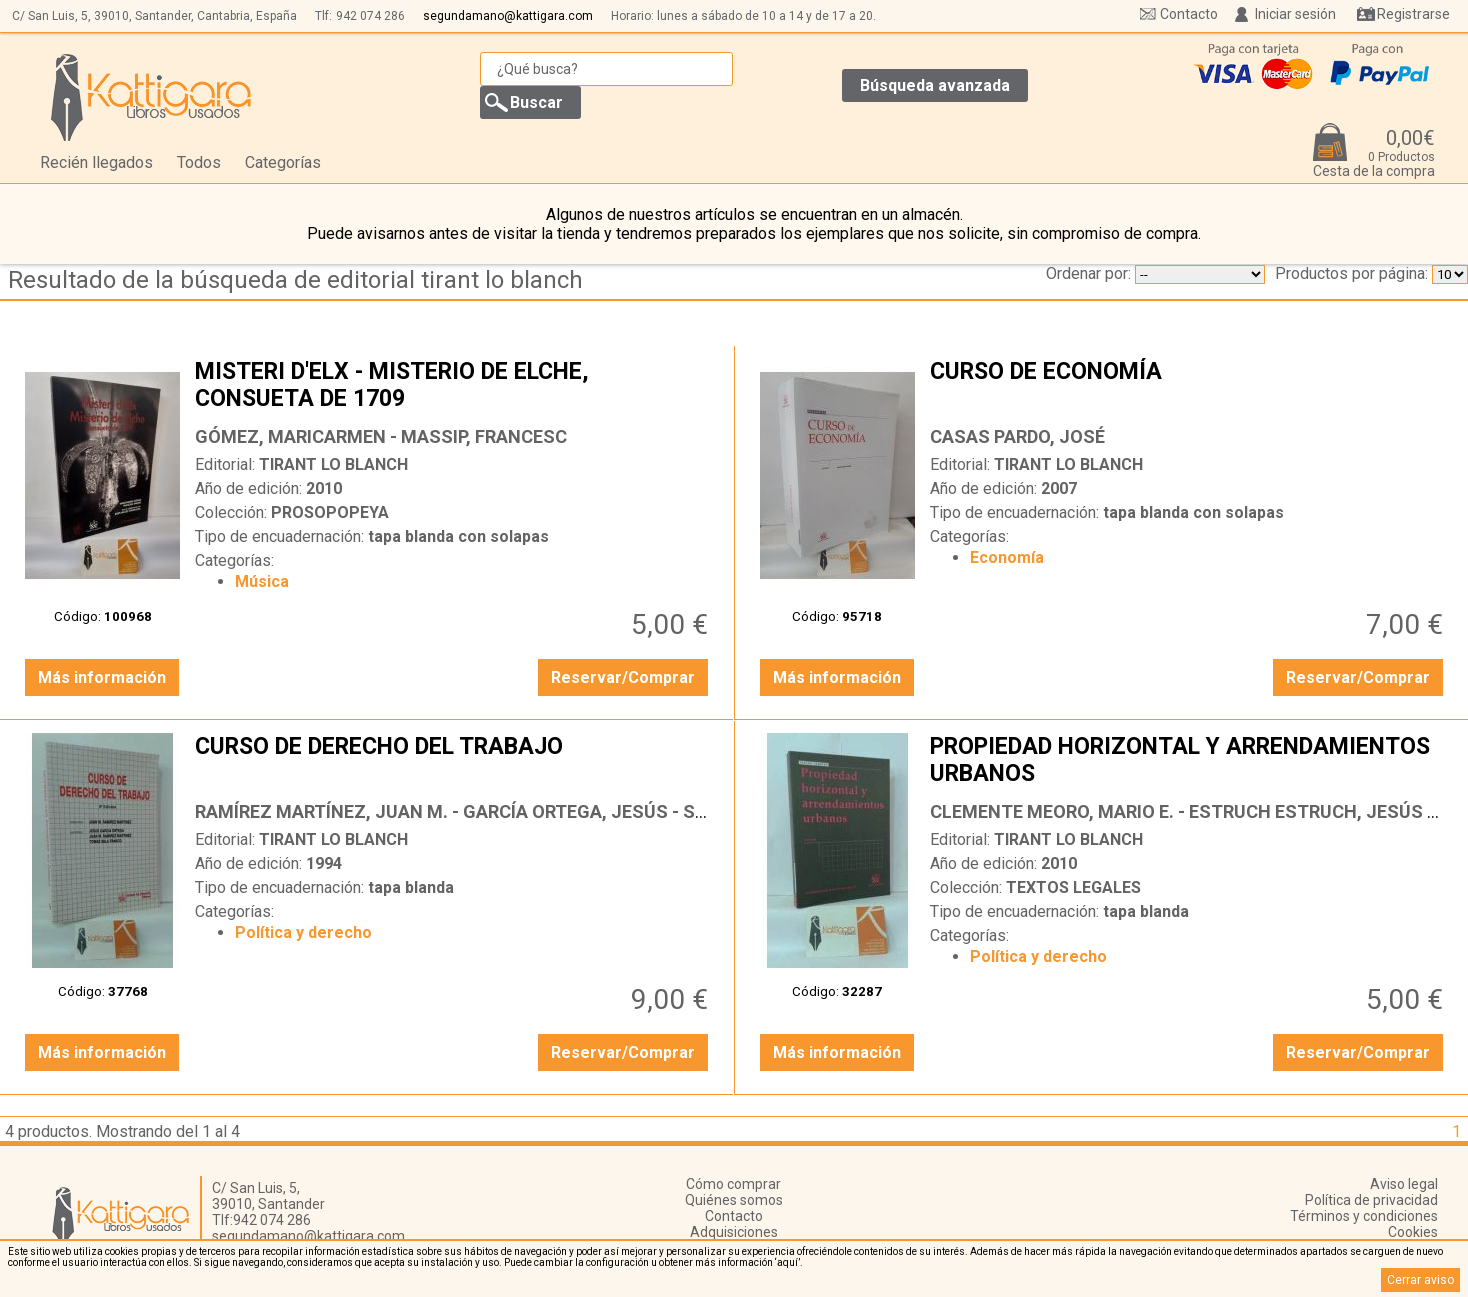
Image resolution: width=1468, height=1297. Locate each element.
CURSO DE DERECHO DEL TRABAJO (454, 762)
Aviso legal (1404, 1184)
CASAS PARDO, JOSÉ (1017, 436)
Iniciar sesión (1295, 14)
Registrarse (1413, 14)
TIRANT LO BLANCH (333, 464)
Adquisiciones (734, 1232)
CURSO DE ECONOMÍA (1189, 387)
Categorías (283, 162)
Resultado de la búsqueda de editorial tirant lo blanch (295, 280)
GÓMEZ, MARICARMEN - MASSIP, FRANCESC (381, 436)
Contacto (1189, 14)
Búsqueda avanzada (935, 85)
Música (262, 581)
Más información (102, 677)
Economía (1007, 557)
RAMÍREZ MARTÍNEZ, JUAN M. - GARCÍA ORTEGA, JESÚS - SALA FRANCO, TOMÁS (536, 811)
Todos (199, 162)
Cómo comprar (733, 1184)
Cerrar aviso (1420, 1280)
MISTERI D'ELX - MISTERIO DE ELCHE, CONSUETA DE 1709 (454, 387)
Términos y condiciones (1364, 1216)
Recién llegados (96, 162)
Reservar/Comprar (623, 677)
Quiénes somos (734, 1200)
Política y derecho (303, 932)
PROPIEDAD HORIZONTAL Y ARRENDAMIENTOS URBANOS (1189, 762)
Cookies (1413, 1232)
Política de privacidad (1371, 1200)
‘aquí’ (787, 1262)
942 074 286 (370, 16)
